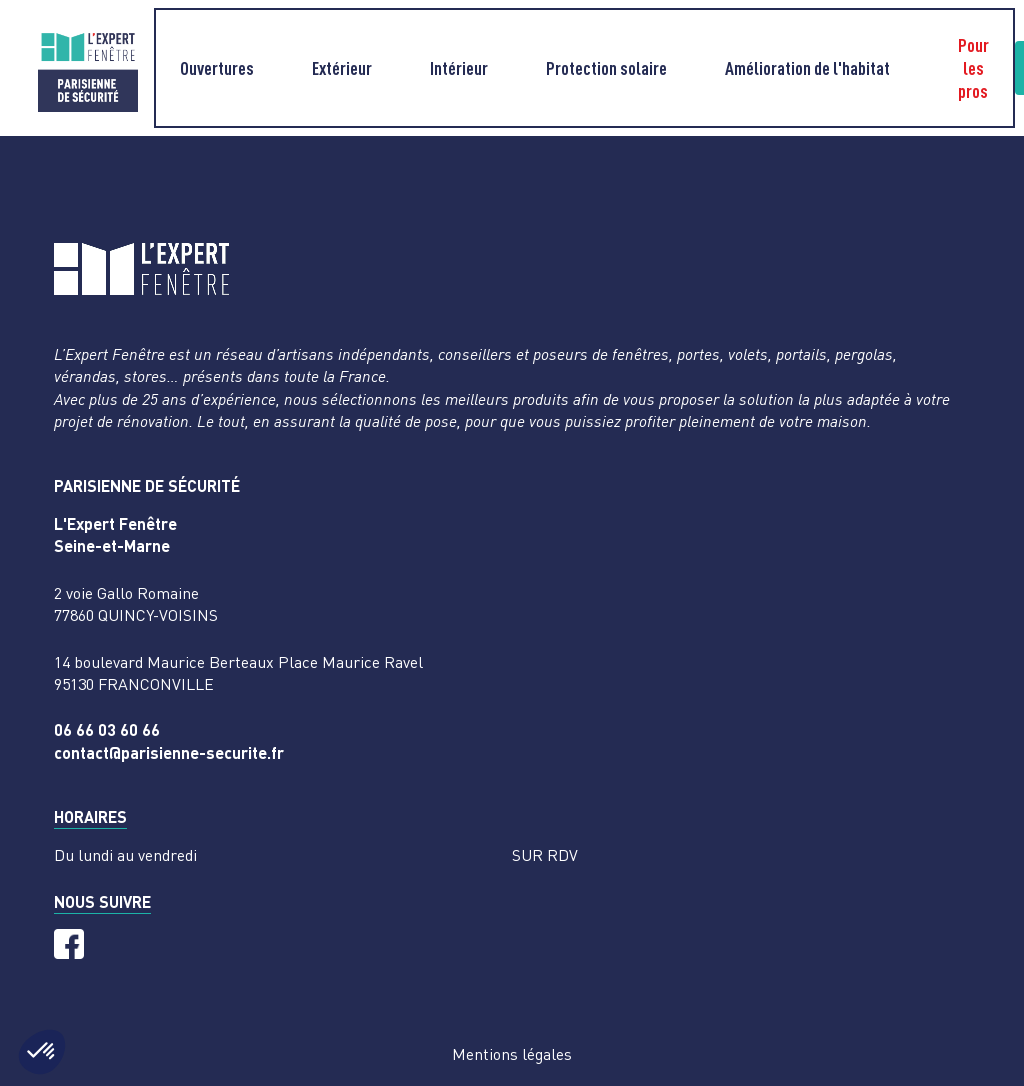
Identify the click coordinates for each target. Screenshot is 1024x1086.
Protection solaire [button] (606, 68)
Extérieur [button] (342, 68)
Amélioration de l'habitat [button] (807, 68)
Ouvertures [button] (217, 68)
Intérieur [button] (459, 68)
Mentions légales (512, 1054)
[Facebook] (69, 944)
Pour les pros (973, 68)
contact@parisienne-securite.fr (169, 752)
